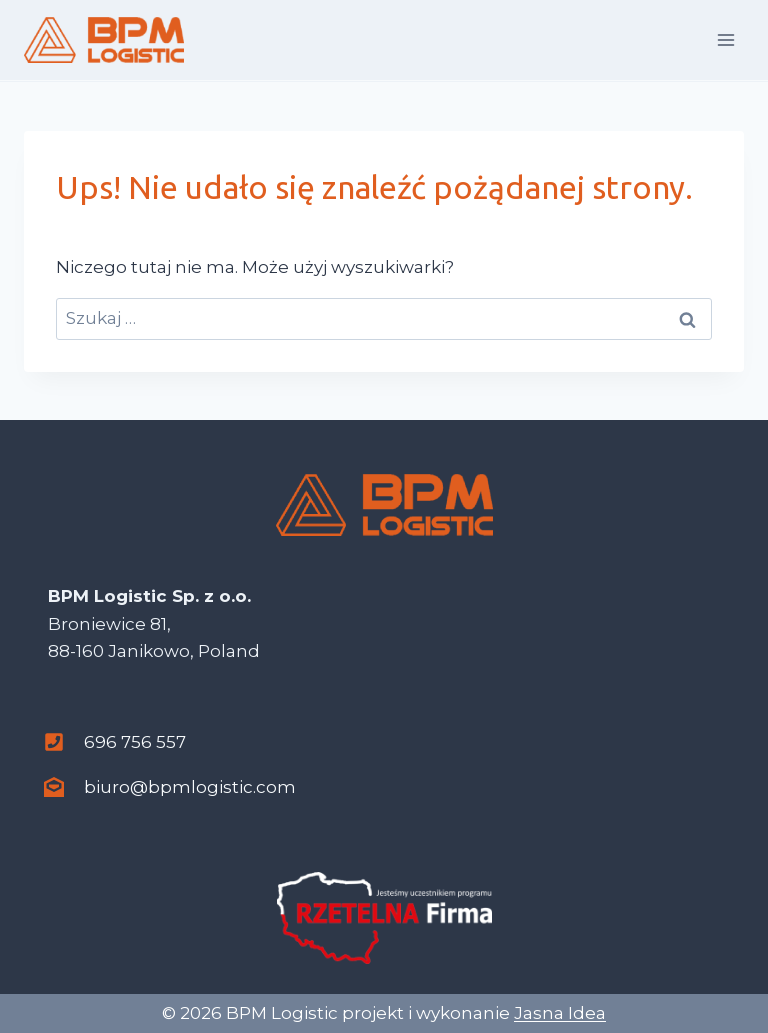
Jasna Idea (560, 1013)
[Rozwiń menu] (725, 39)
